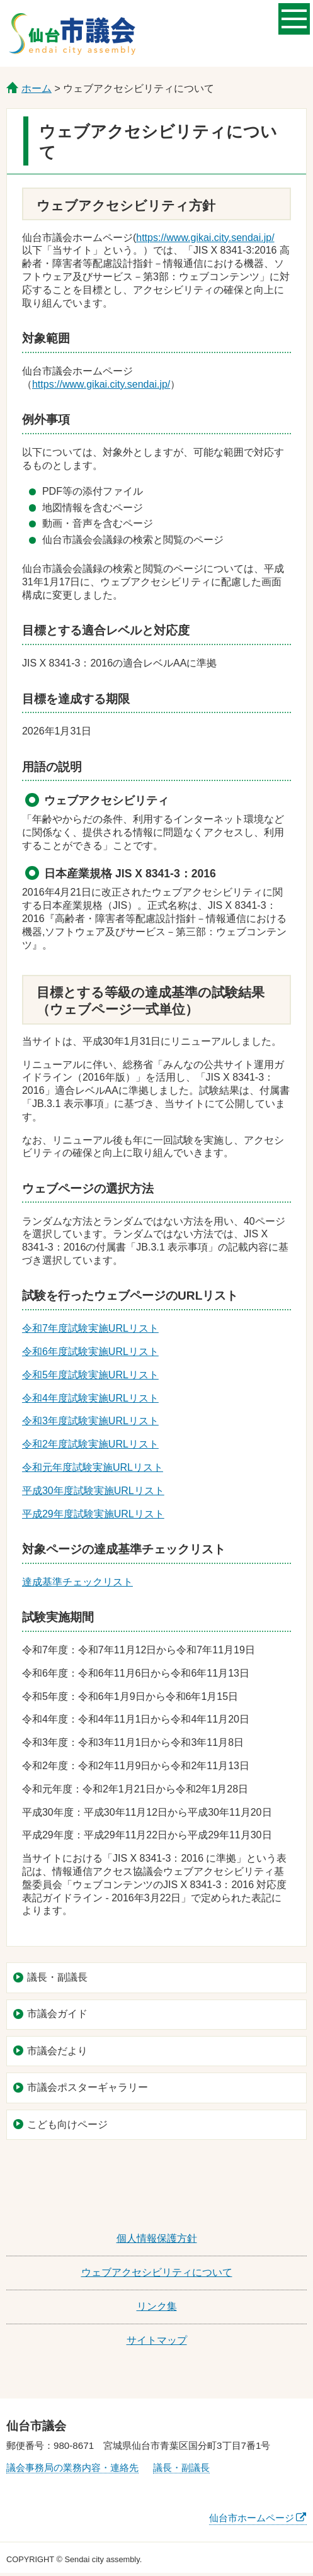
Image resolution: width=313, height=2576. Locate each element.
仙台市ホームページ (251, 2517)
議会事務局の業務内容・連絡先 (72, 2467)
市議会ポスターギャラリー (87, 2087)
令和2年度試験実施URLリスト (90, 1444)
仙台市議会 (72, 33)
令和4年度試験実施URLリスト (90, 1398)
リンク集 (157, 2306)
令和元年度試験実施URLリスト (92, 1467)
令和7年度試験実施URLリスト (90, 1328)
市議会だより (57, 2050)
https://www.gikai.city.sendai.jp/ (205, 237)
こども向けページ (67, 2124)
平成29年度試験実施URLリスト (93, 1514)
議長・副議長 (57, 1977)
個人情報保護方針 (157, 2238)
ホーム (36, 88)
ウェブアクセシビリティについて (156, 2272)
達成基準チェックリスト (77, 1582)
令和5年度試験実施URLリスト (90, 1375)
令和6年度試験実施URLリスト (90, 1351)
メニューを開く (294, 17)
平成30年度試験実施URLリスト (93, 1490)
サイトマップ (157, 2340)
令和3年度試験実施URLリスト (90, 1420)
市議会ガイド (57, 2013)
